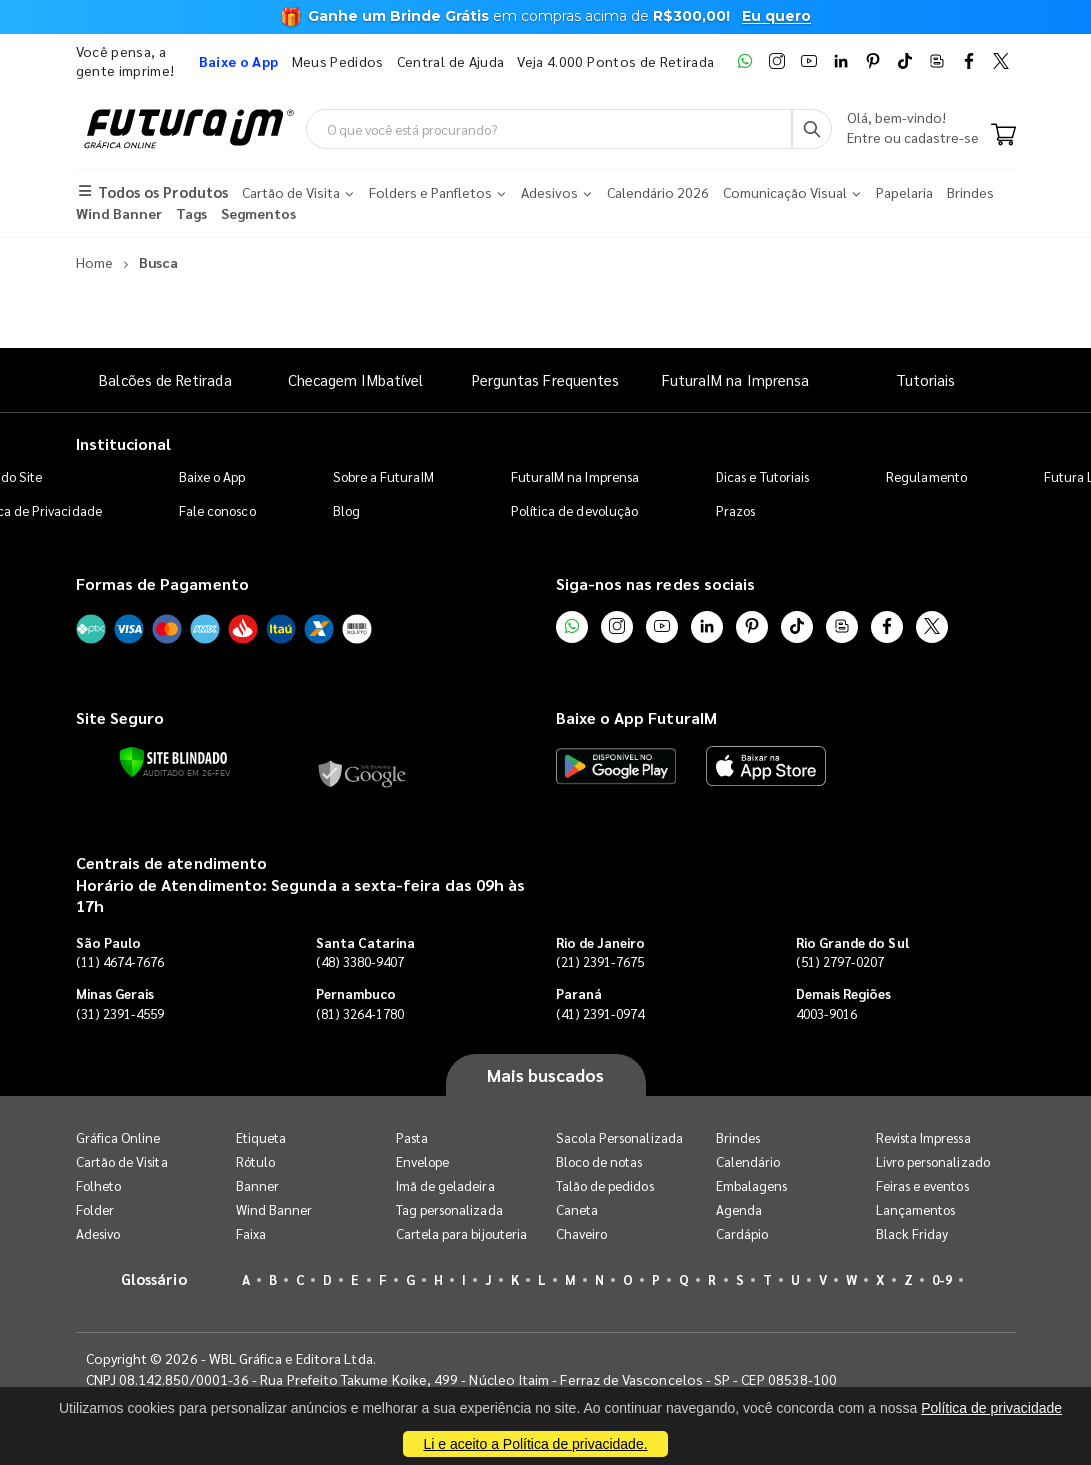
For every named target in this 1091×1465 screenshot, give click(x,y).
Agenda (739, 1209)
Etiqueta (261, 1137)
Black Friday (912, 1233)
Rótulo (255, 1161)
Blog (346, 510)
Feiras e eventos (922, 1185)
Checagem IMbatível (355, 379)
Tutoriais (926, 379)
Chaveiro (582, 1233)
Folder (95, 1209)
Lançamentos (916, 1209)
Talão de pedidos (605, 1185)
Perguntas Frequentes (545, 379)
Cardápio (742, 1233)
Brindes (738, 1137)
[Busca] (812, 129)
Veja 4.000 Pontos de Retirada (615, 61)
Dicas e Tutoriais (762, 476)
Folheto (98, 1185)
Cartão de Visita (122, 1161)
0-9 (942, 1279)
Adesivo (98, 1233)
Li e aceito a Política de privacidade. (535, 1444)
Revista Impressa (923, 1137)
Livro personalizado (933, 1161)
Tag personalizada (449, 1209)
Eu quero (776, 16)
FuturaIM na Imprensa (735, 379)
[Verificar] (173, 762)
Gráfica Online (118, 1137)
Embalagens (752, 1185)
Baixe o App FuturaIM (636, 717)
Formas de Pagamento (162, 583)
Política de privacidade (991, 1408)
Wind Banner (274, 1209)
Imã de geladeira (445, 1185)
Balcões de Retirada (165, 379)
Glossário (154, 1278)
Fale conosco (217, 510)
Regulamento (926, 476)
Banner (257, 1185)
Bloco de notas (599, 1161)
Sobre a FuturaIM (383, 476)
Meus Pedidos (338, 61)
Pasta (412, 1137)
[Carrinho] (1003, 136)
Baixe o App (212, 476)
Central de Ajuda (451, 61)
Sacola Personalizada (619, 1137)
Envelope (423, 1161)
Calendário (748, 1161)
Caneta (577, 1209)
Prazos (735, 510)
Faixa (251, 1233)
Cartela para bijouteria (462, 1233)
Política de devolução (574, 510)
